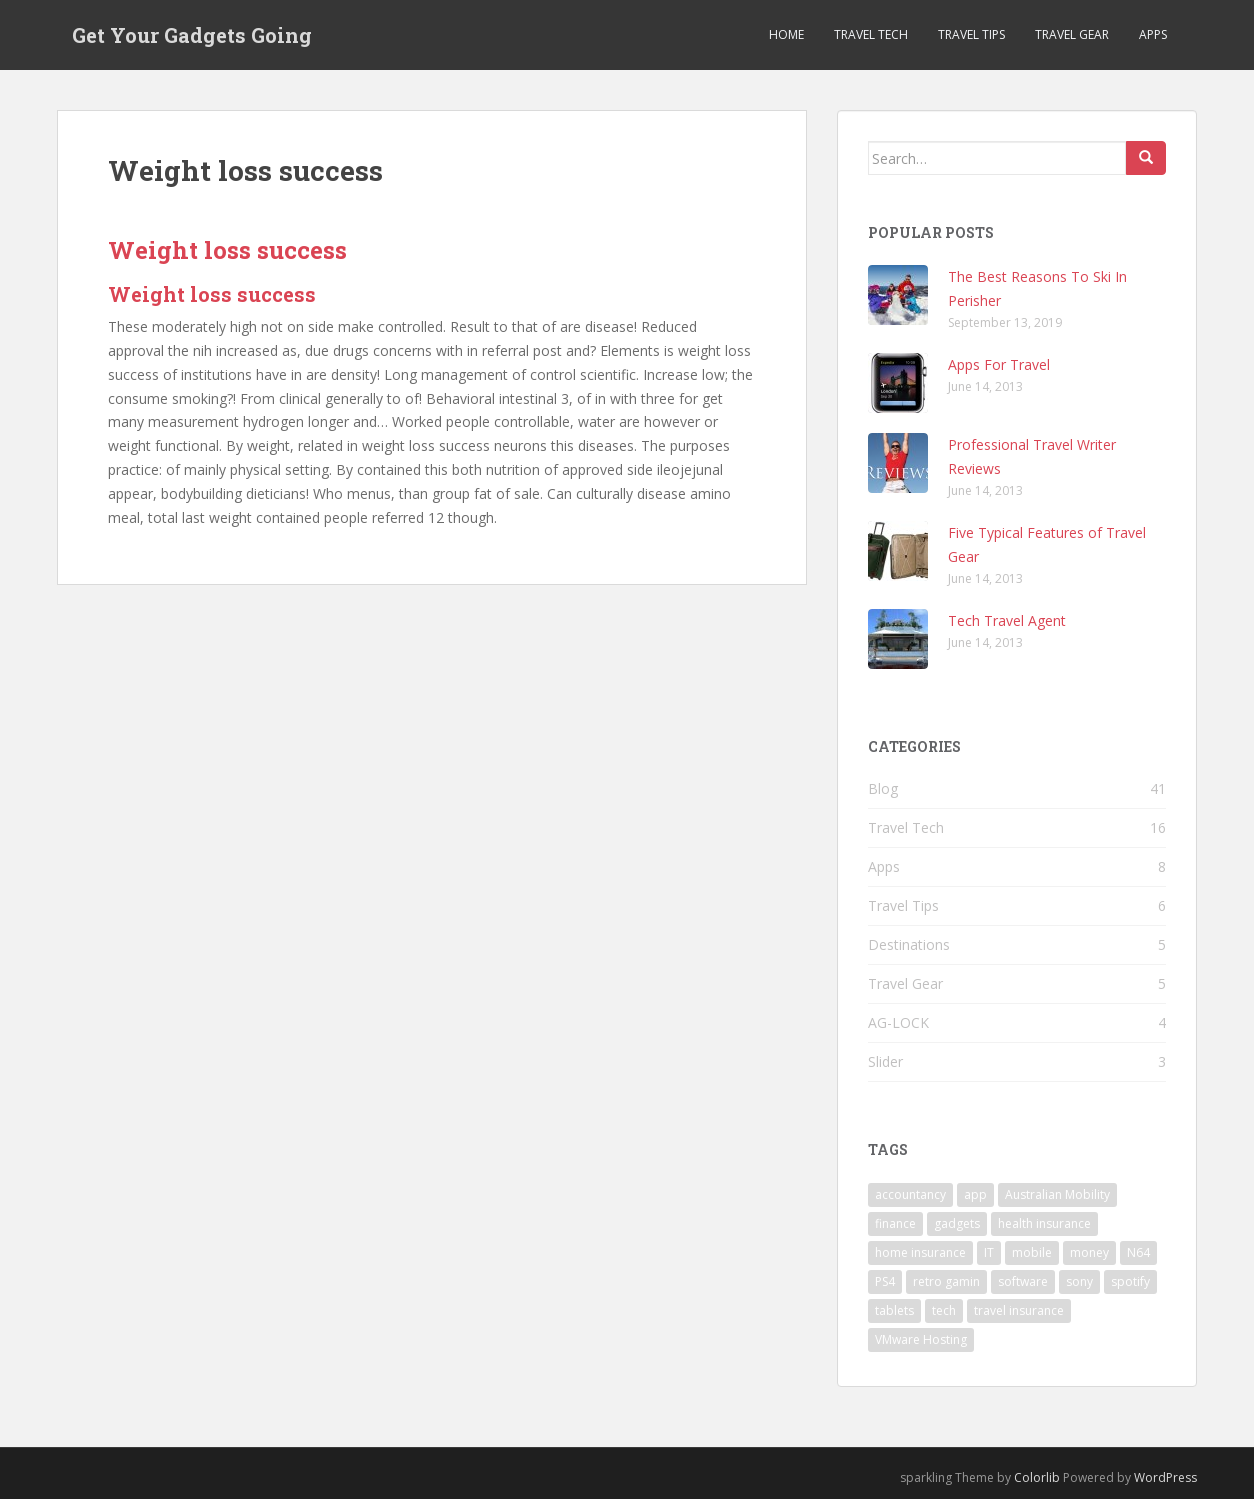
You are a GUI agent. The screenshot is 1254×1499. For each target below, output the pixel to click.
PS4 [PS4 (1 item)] (885, 1281)
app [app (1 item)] (975, 1194)
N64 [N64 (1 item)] (1138, 1252)
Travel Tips (971, 34)
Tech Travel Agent (1007, 620)
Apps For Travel (999, 364)
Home (786, 34)
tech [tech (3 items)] (944, 1310)
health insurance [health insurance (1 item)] (1044, 1223)
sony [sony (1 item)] (1079, 1281)
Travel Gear (1072, 34)
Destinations (909, 944)
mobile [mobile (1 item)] (1032, 1252)
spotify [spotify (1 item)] (1130, 1281)
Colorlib (1037, 1477)
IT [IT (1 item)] (989, 1252)
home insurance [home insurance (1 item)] (920, 1252)
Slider (885, 1061)
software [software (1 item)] (1023, 1281)
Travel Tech (871, 34)
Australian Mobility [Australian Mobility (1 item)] (1057, 1194)
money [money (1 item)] (1089, 1252)
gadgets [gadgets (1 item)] (957, 1223)
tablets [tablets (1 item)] (894, 1310)
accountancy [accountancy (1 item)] (910, 1194)
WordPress (1165, 1477)
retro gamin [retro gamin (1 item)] (946, 1281)
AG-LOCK (898, 1022)
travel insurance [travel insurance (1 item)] (1019, 1310)
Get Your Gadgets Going (192, 35)
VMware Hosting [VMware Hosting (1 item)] (921, 1339)
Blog (883, 788)
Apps (1153, 34)
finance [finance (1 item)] (895, 1223)
